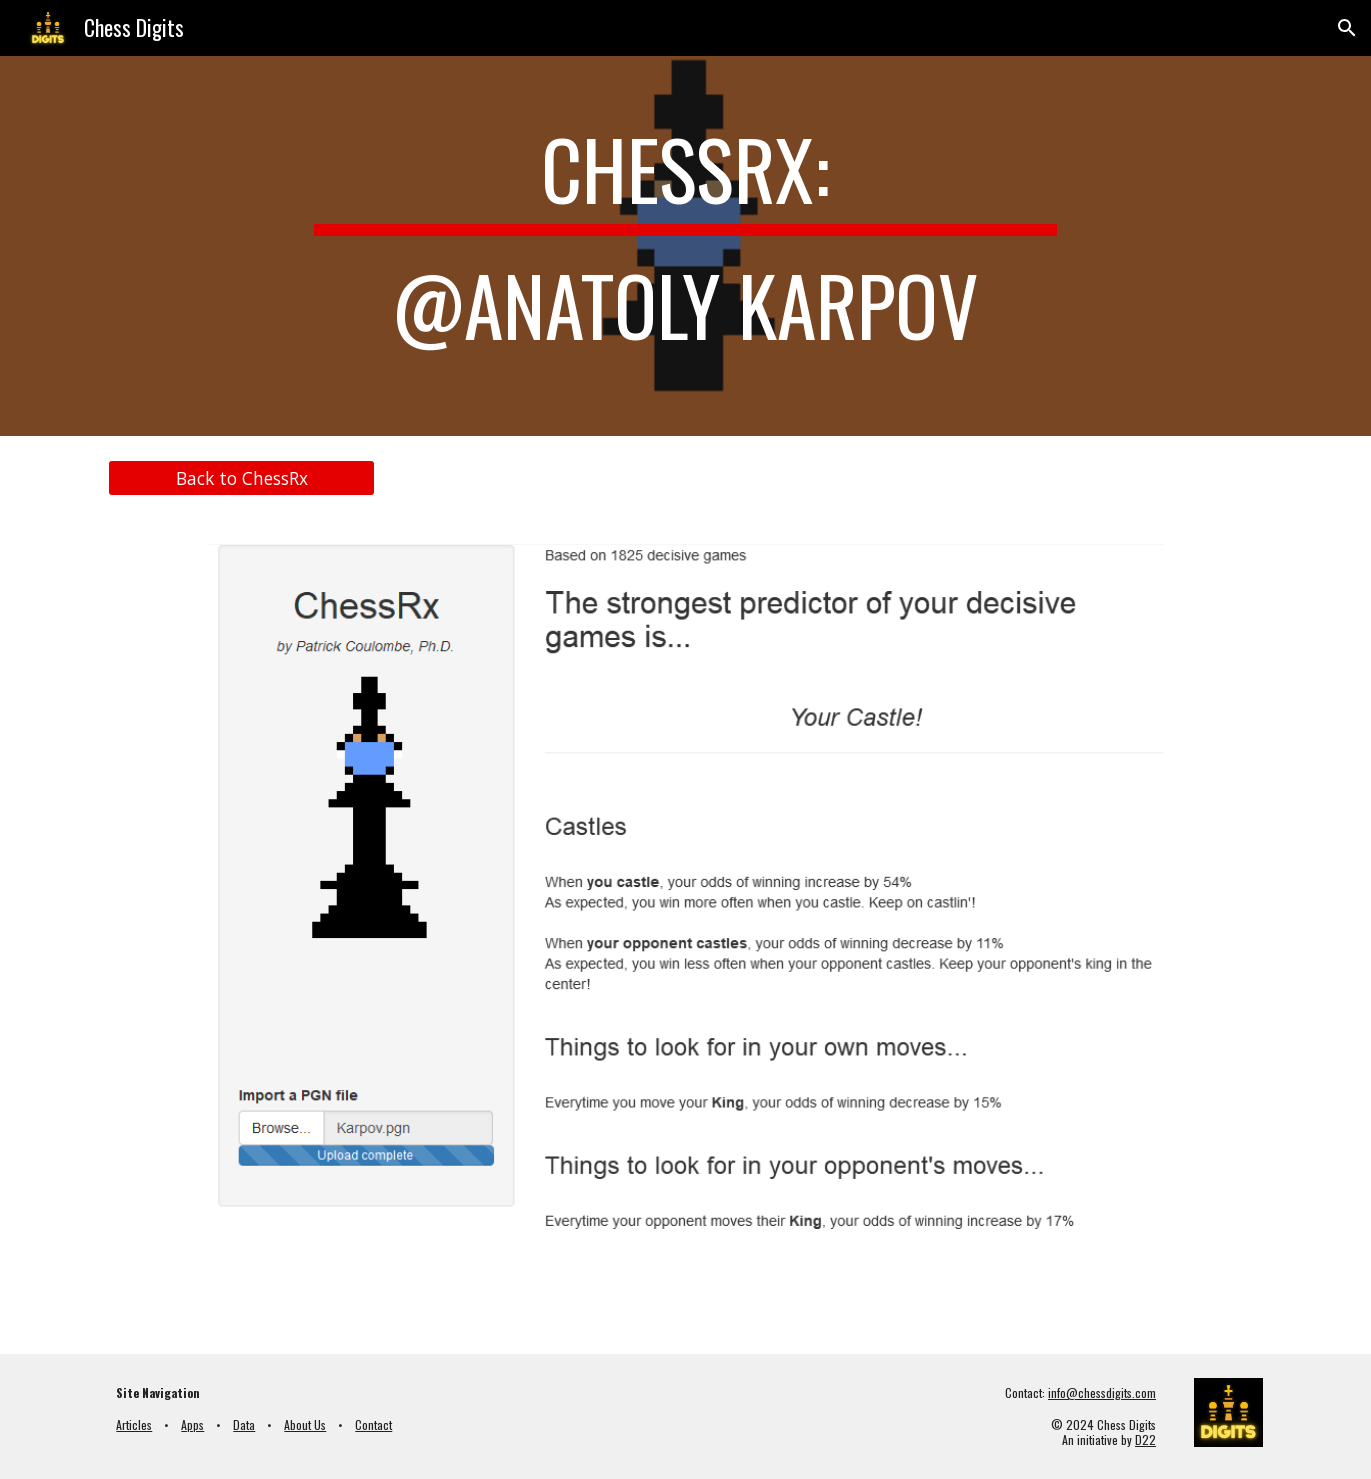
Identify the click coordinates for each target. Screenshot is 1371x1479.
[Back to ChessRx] (241, 478)
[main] (686, 246)
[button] (1347, 28)
